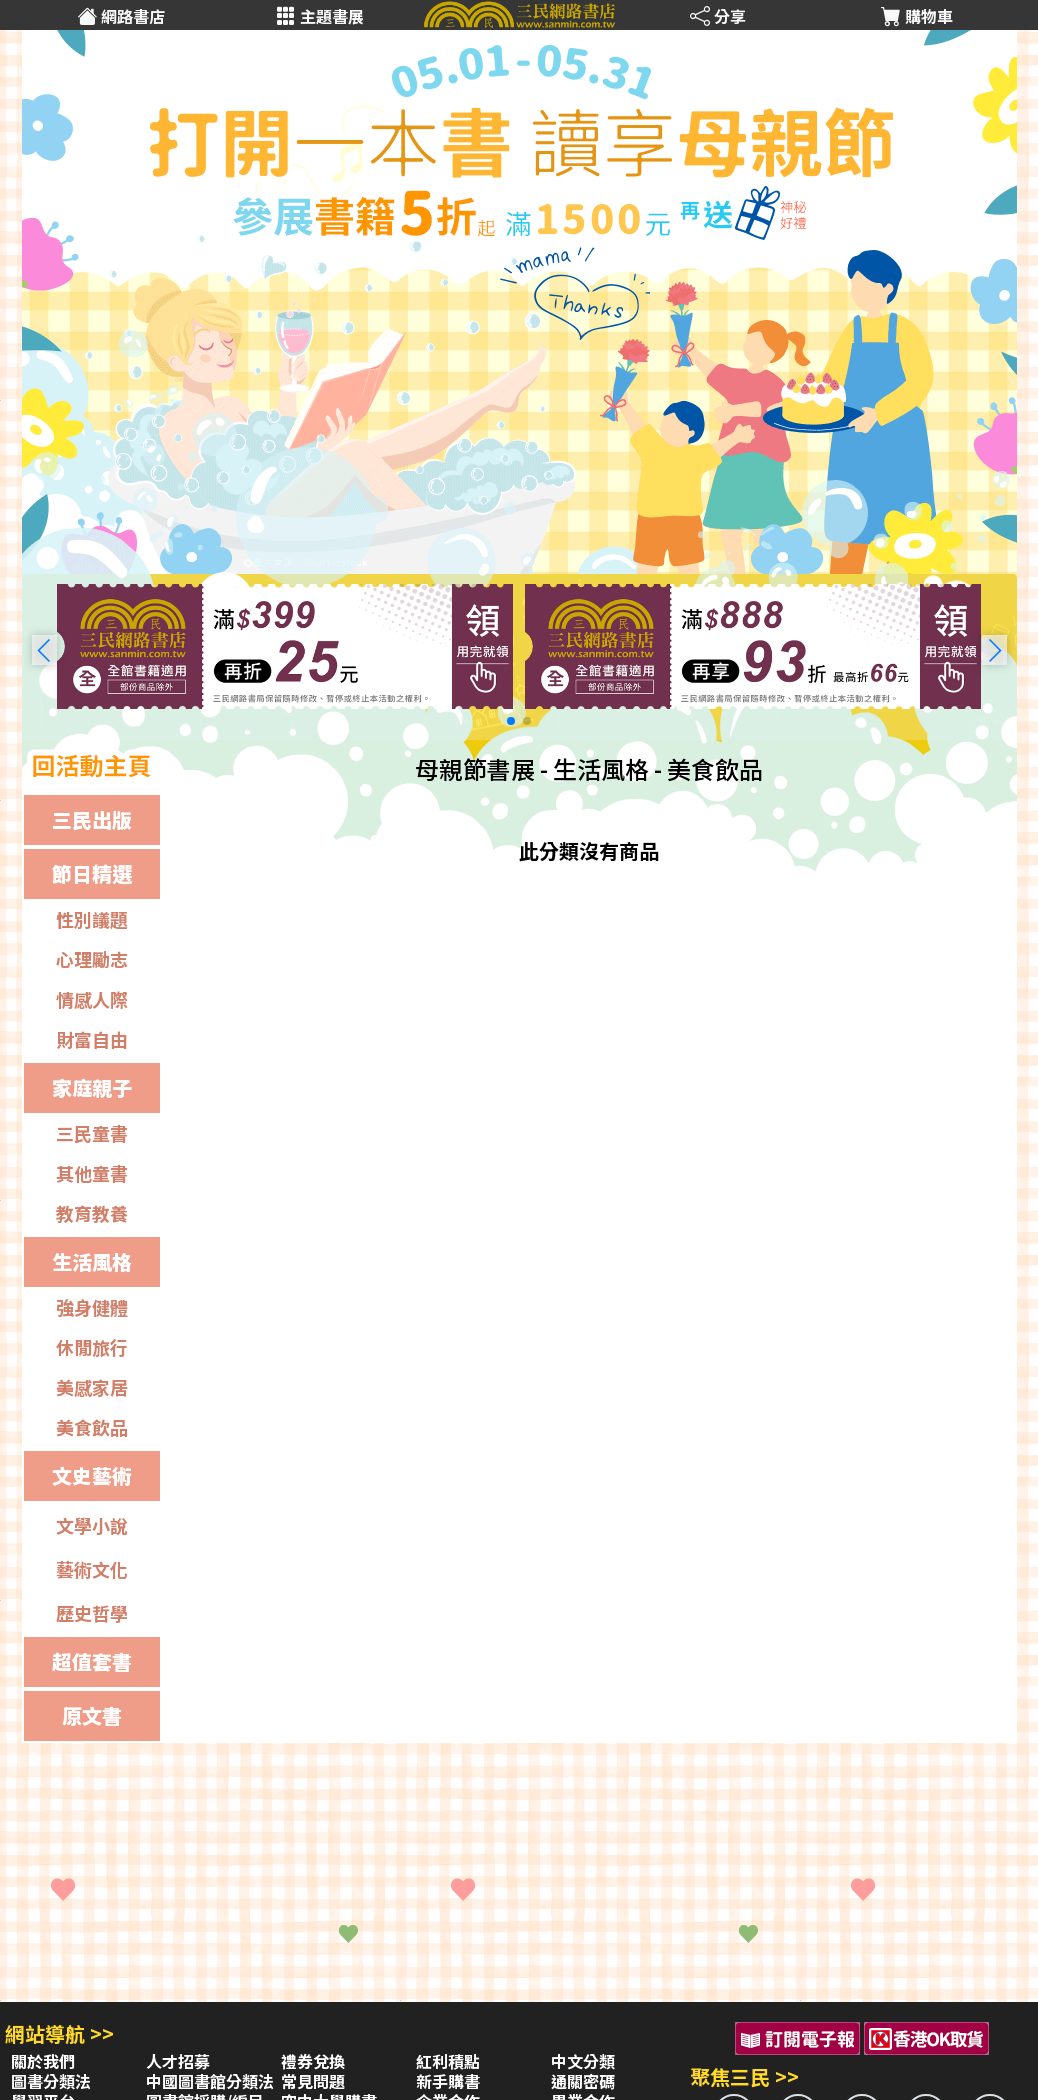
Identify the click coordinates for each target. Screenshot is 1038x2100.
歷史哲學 (92, 1613)
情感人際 (92, 999)
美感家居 (92, 1387)
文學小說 (92, 1525)
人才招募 (178, 2061)
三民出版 (92, 819)
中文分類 (583, 2061)
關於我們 (43, 2061)
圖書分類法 (51, 2081)
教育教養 (92, 1213)
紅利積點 (448, 2061)
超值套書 (92, 1661)
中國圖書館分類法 (210, 2081)
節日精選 (92, 873)
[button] (994, 650)
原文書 (92, 1715)
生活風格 (92, 1261)
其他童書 (92, 1173)
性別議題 (92, 919)
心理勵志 (92, 959)
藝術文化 (92, 1569)
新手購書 (448, 2081)
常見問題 (313, 2081)
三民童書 (92, 1133)
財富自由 (92, 1039)
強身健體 (92, 1307)
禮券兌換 (313, 2061)
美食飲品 (92, 1427)
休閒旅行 (92, 1347)
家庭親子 (92, 1087)
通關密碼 (583, 2081)
